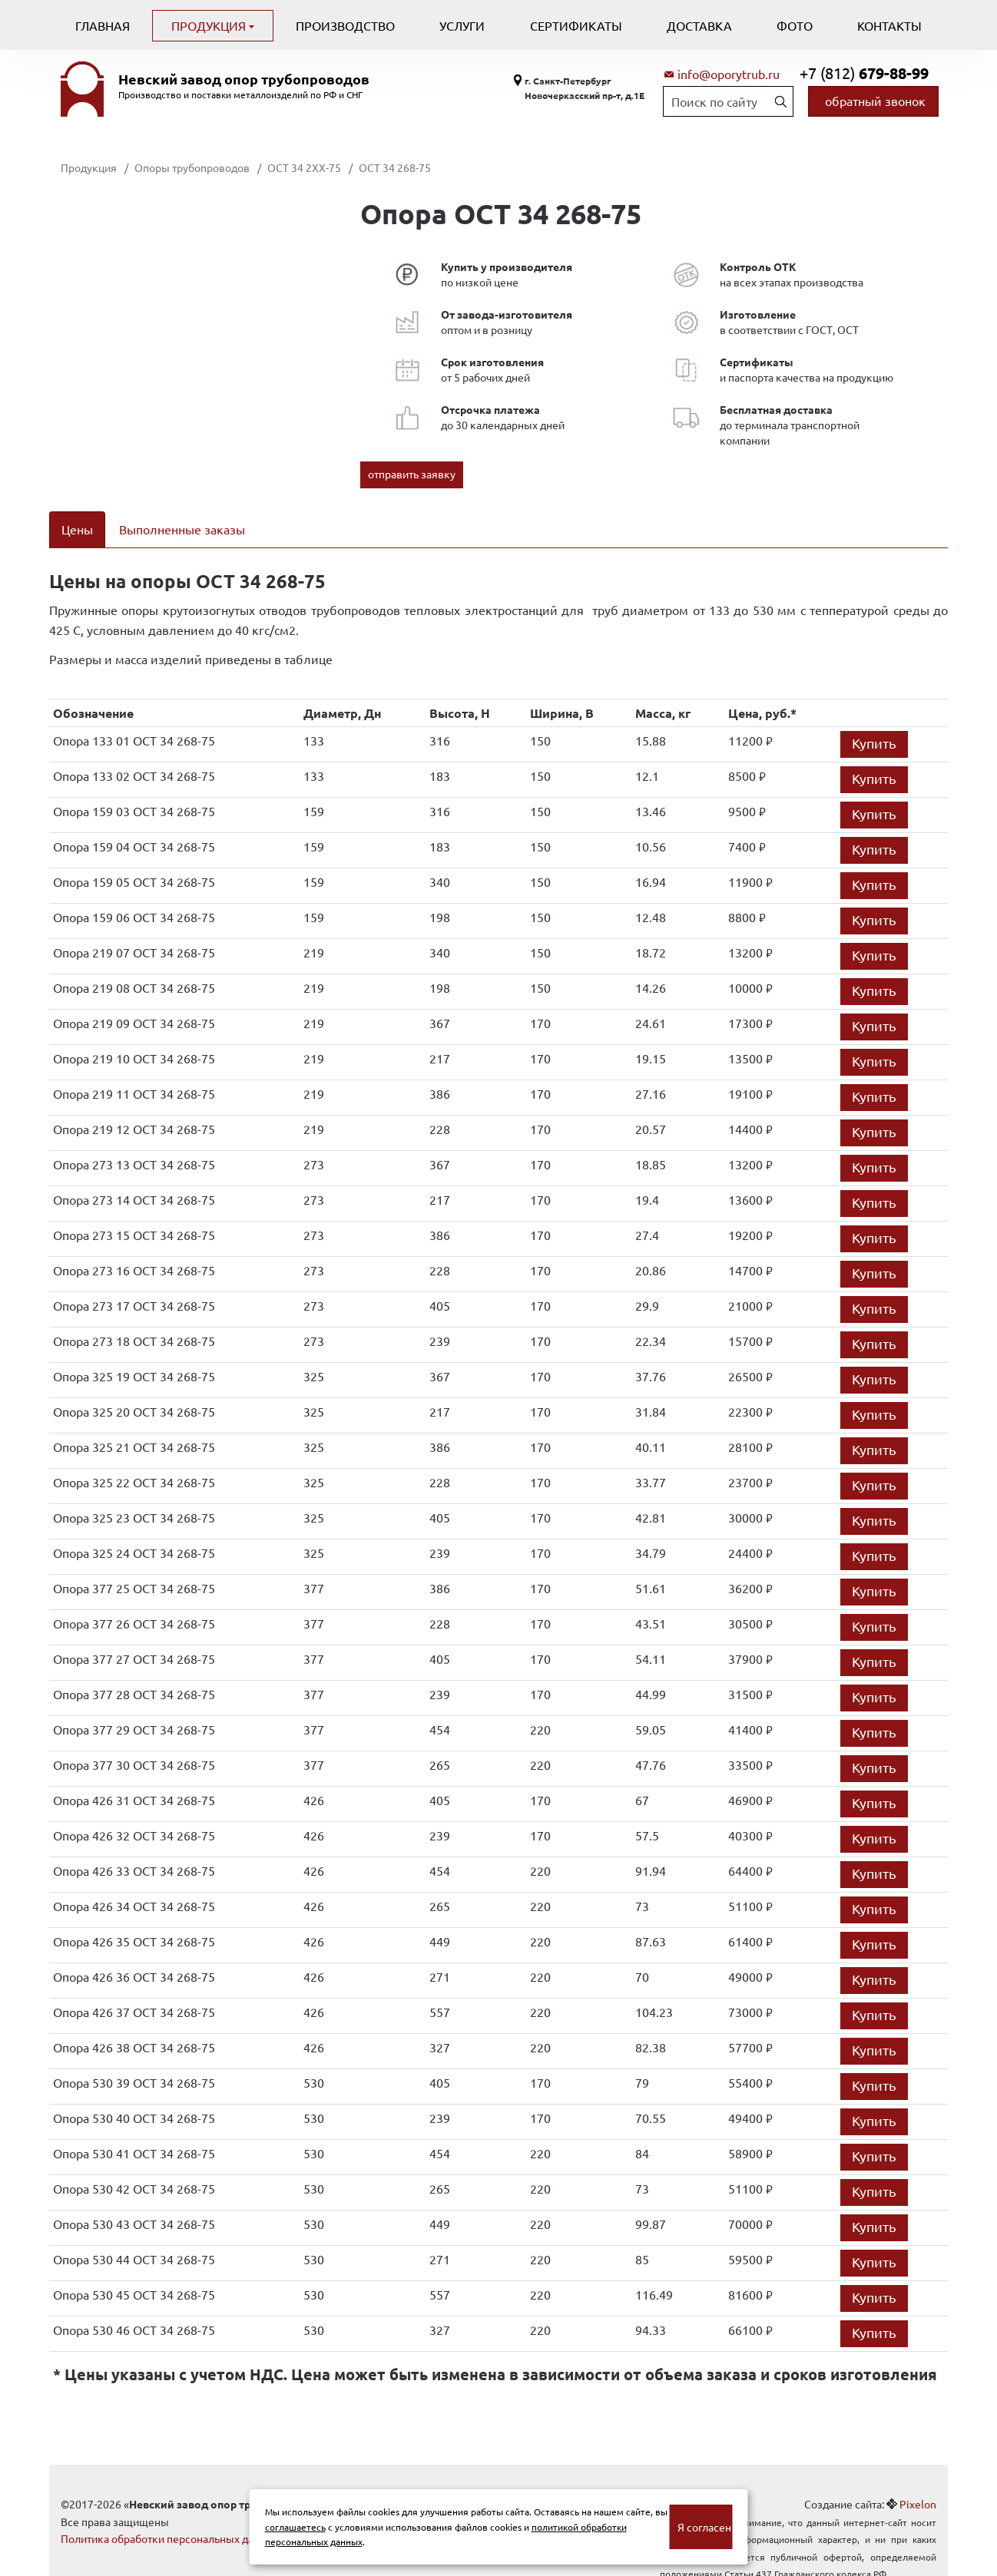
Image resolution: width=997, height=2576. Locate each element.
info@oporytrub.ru (728, 73)
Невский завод (243, 79)
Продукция (210, 25)
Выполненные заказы (182, 529)
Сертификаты (576, 25)
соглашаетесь (295, 2527)
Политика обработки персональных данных (170, 2519)
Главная (102, 25)
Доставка (699, 25)
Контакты (889, 25)
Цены (77, 529)
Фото (795, 25)
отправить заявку (411, 474)
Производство (345, 25)
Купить (874, 724)
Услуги (462, 25)
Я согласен (704, 2527)
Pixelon (917, 2485)
